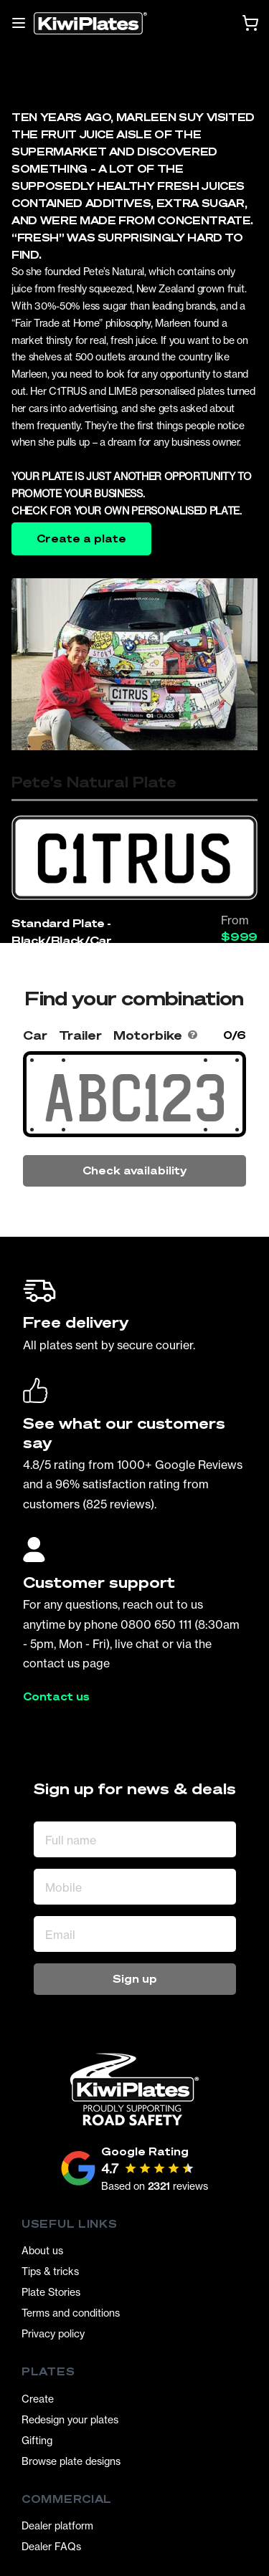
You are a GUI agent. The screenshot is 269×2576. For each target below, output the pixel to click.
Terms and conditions (71, 2313)
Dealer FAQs (51, 2546)
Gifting (37, 2440)
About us (42, 2250)
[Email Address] (135, 1934)
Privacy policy (53, 2333)
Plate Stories (51, 2292)
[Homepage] (90, 23)
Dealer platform (57, 2525)
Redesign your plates (70, 2419)
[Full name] (135, 1839)
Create (38, 2399)
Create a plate (81, 538)
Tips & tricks (50, 2271)
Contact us (56, 1697)
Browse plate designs (71, 2461)
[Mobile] (135, 1887)
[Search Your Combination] (134, 1098)
